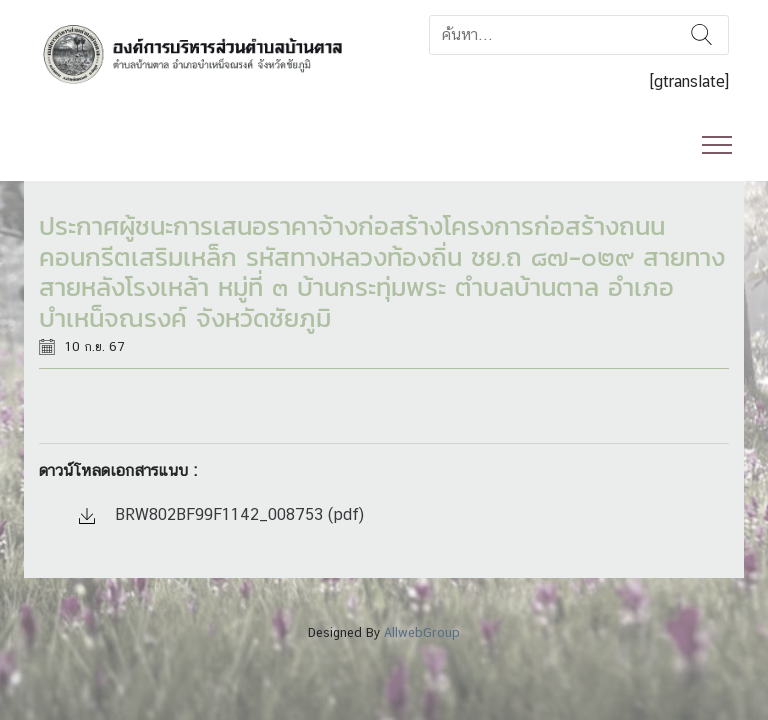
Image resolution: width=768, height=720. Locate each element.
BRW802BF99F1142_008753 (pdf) (221, 514)
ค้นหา (701, 35)
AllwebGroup (422, 632)
